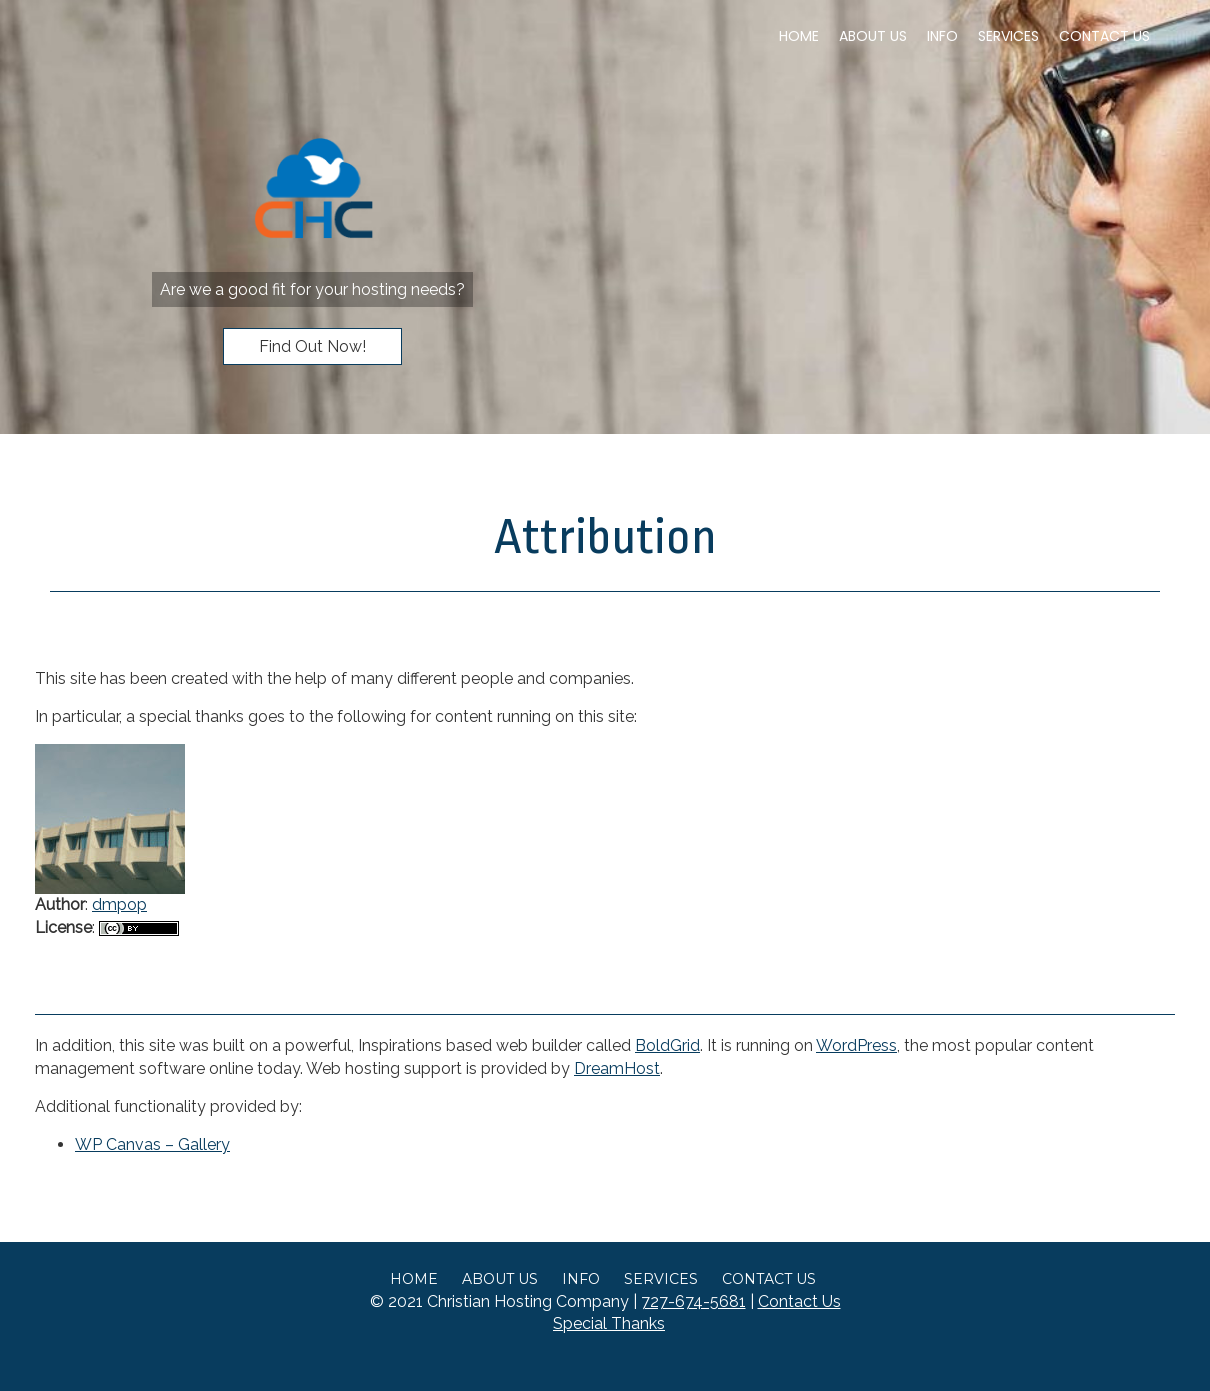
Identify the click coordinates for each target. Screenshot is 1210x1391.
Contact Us (1104, 36)
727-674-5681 (693, 1301)
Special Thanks (609, 1323)
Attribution (605, 537)
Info (942, 36)
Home (799, 36)
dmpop (119, 904)
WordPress (856, 1045)
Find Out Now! (312, 346)
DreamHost (617, 1068)
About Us (873, 36)
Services (1008, 36)
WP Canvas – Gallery (152, 1144)
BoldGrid (667, 1045)
